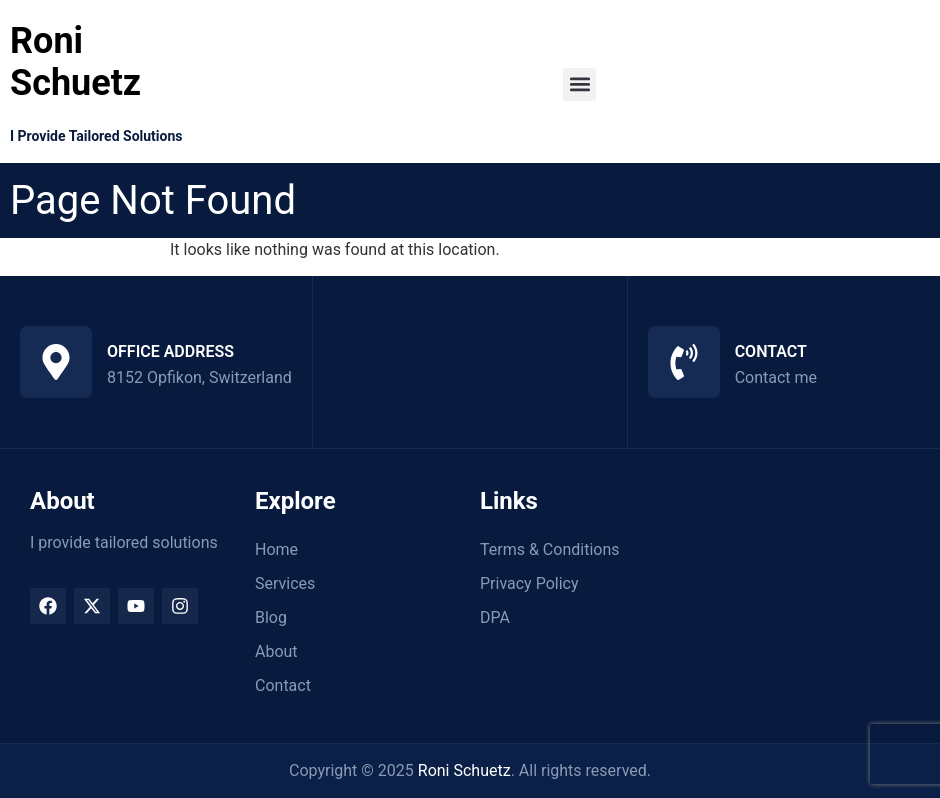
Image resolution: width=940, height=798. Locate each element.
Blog (271, 617)
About (276, 651)
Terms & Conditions (550, 549)
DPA (495, 617)
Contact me (776, 377)
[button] (579, 84)
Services (285, 583)
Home (276, 549)
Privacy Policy (529, 583)
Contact (283, 685)
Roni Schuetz (75, 62)
